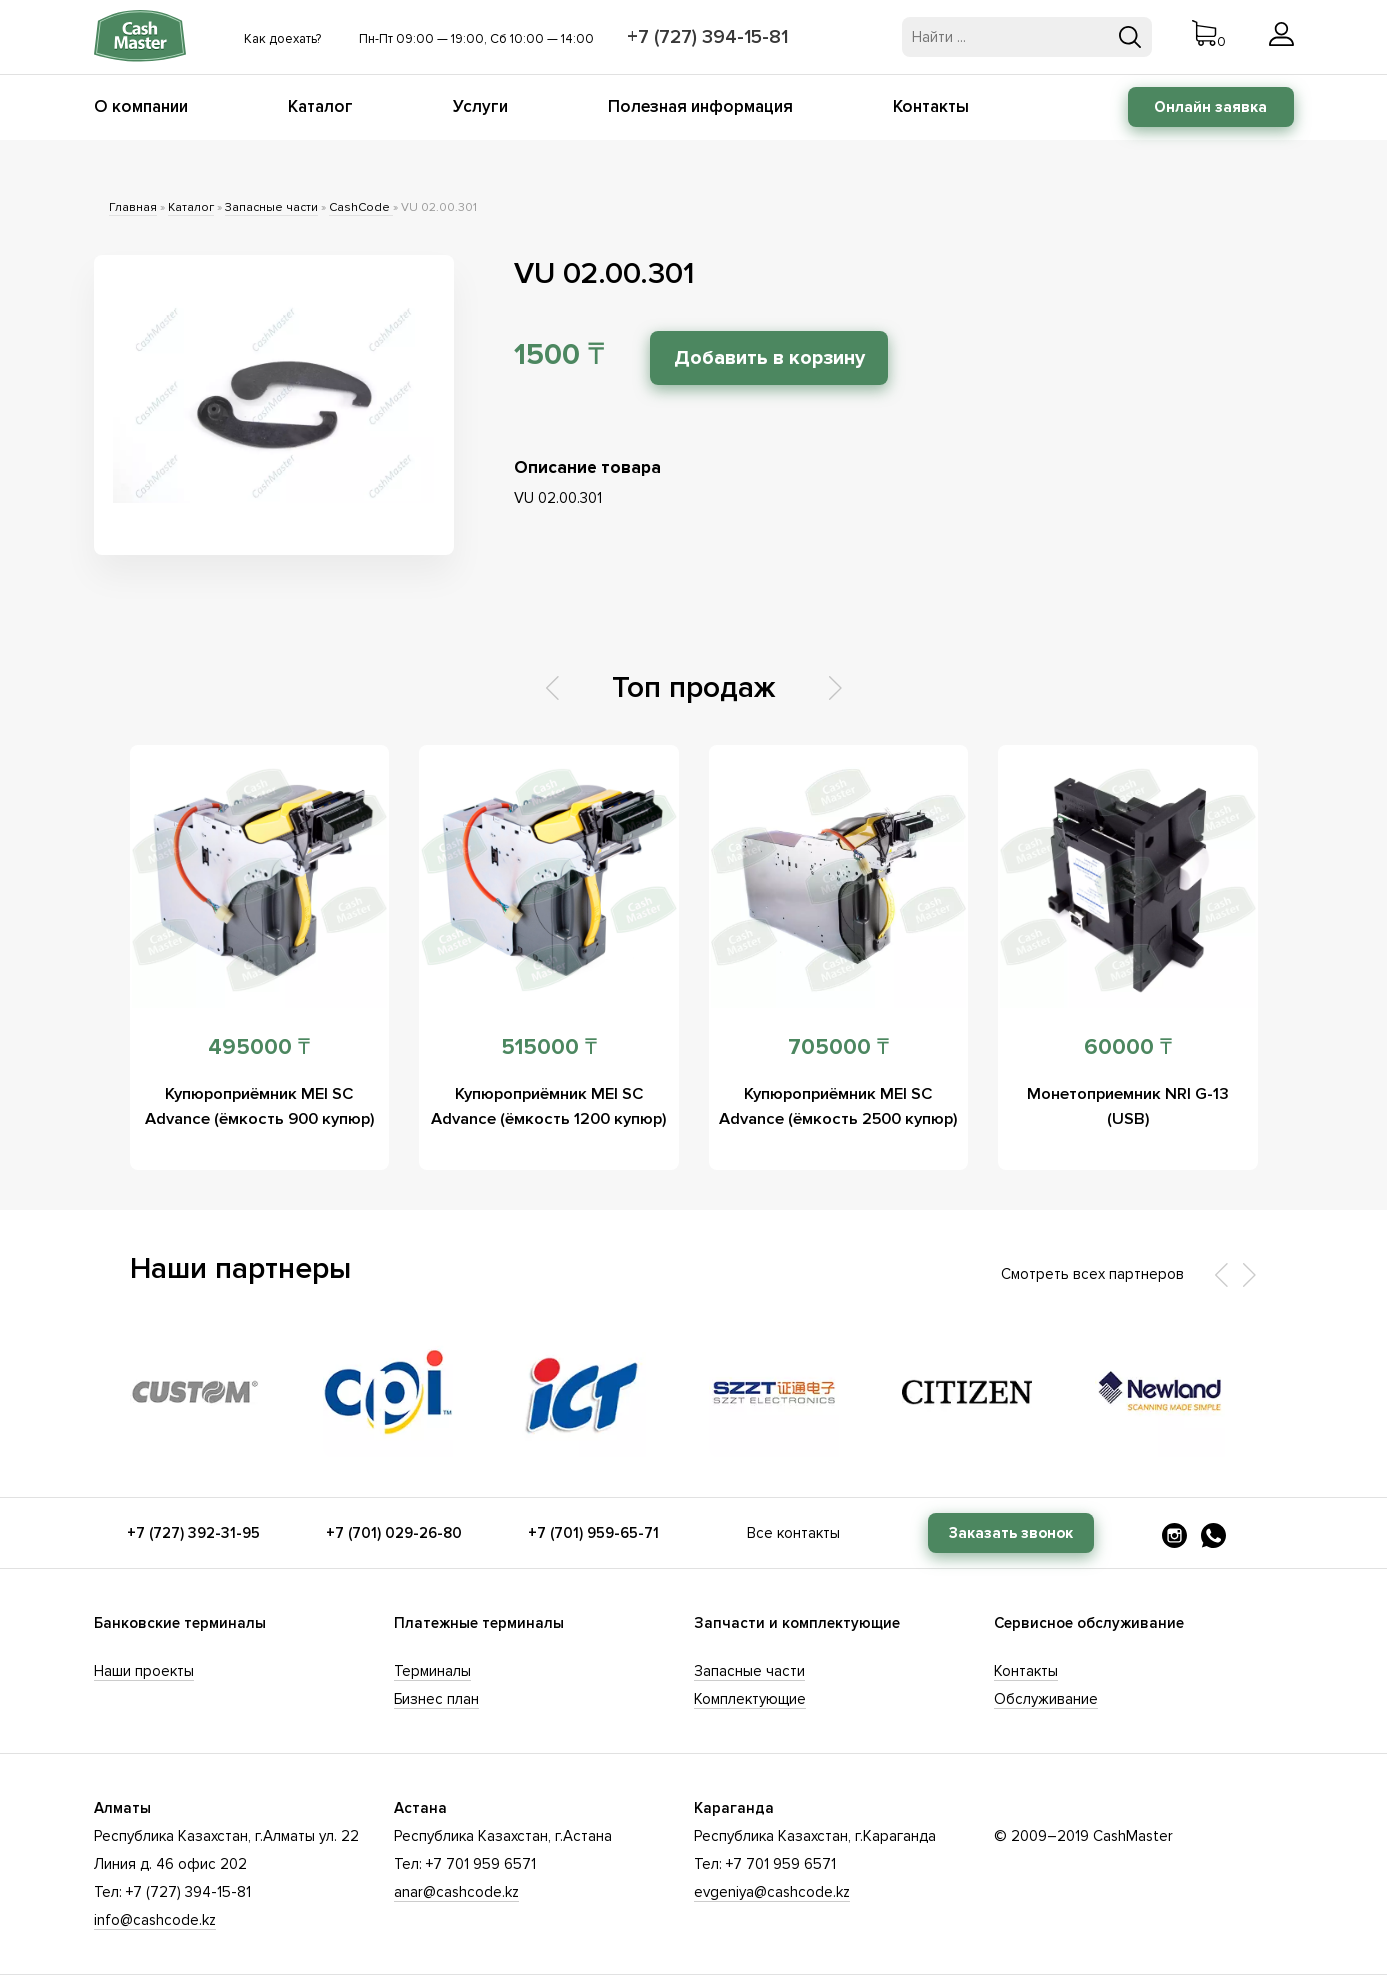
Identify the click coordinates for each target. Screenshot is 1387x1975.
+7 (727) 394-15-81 (711, 37)
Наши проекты (144, 1671)
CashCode (361, 207)
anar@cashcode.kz (456, 1892)
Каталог (320, 106)
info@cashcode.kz (155, 1920)
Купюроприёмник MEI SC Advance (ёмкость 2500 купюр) (838, 1118)
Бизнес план (436, 1699)
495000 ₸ (259, 1047)
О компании (141, 106)
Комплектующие (750, 1699)
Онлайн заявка (1210, 107)
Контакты (931, 106)
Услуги (480, 106)
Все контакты (793, 1533)
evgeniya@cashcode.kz (772, 1892)
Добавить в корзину (787, 358)
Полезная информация (700, 106)
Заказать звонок (1011, 1533)
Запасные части (271, 207)
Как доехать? (282, 39)
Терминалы (432, 1671)
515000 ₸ (549, 1047)
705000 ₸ (838, 1047)
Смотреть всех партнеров (1092, 1274)
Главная (133, 207)
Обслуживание (1046, 1699)
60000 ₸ (1128, 1047)
